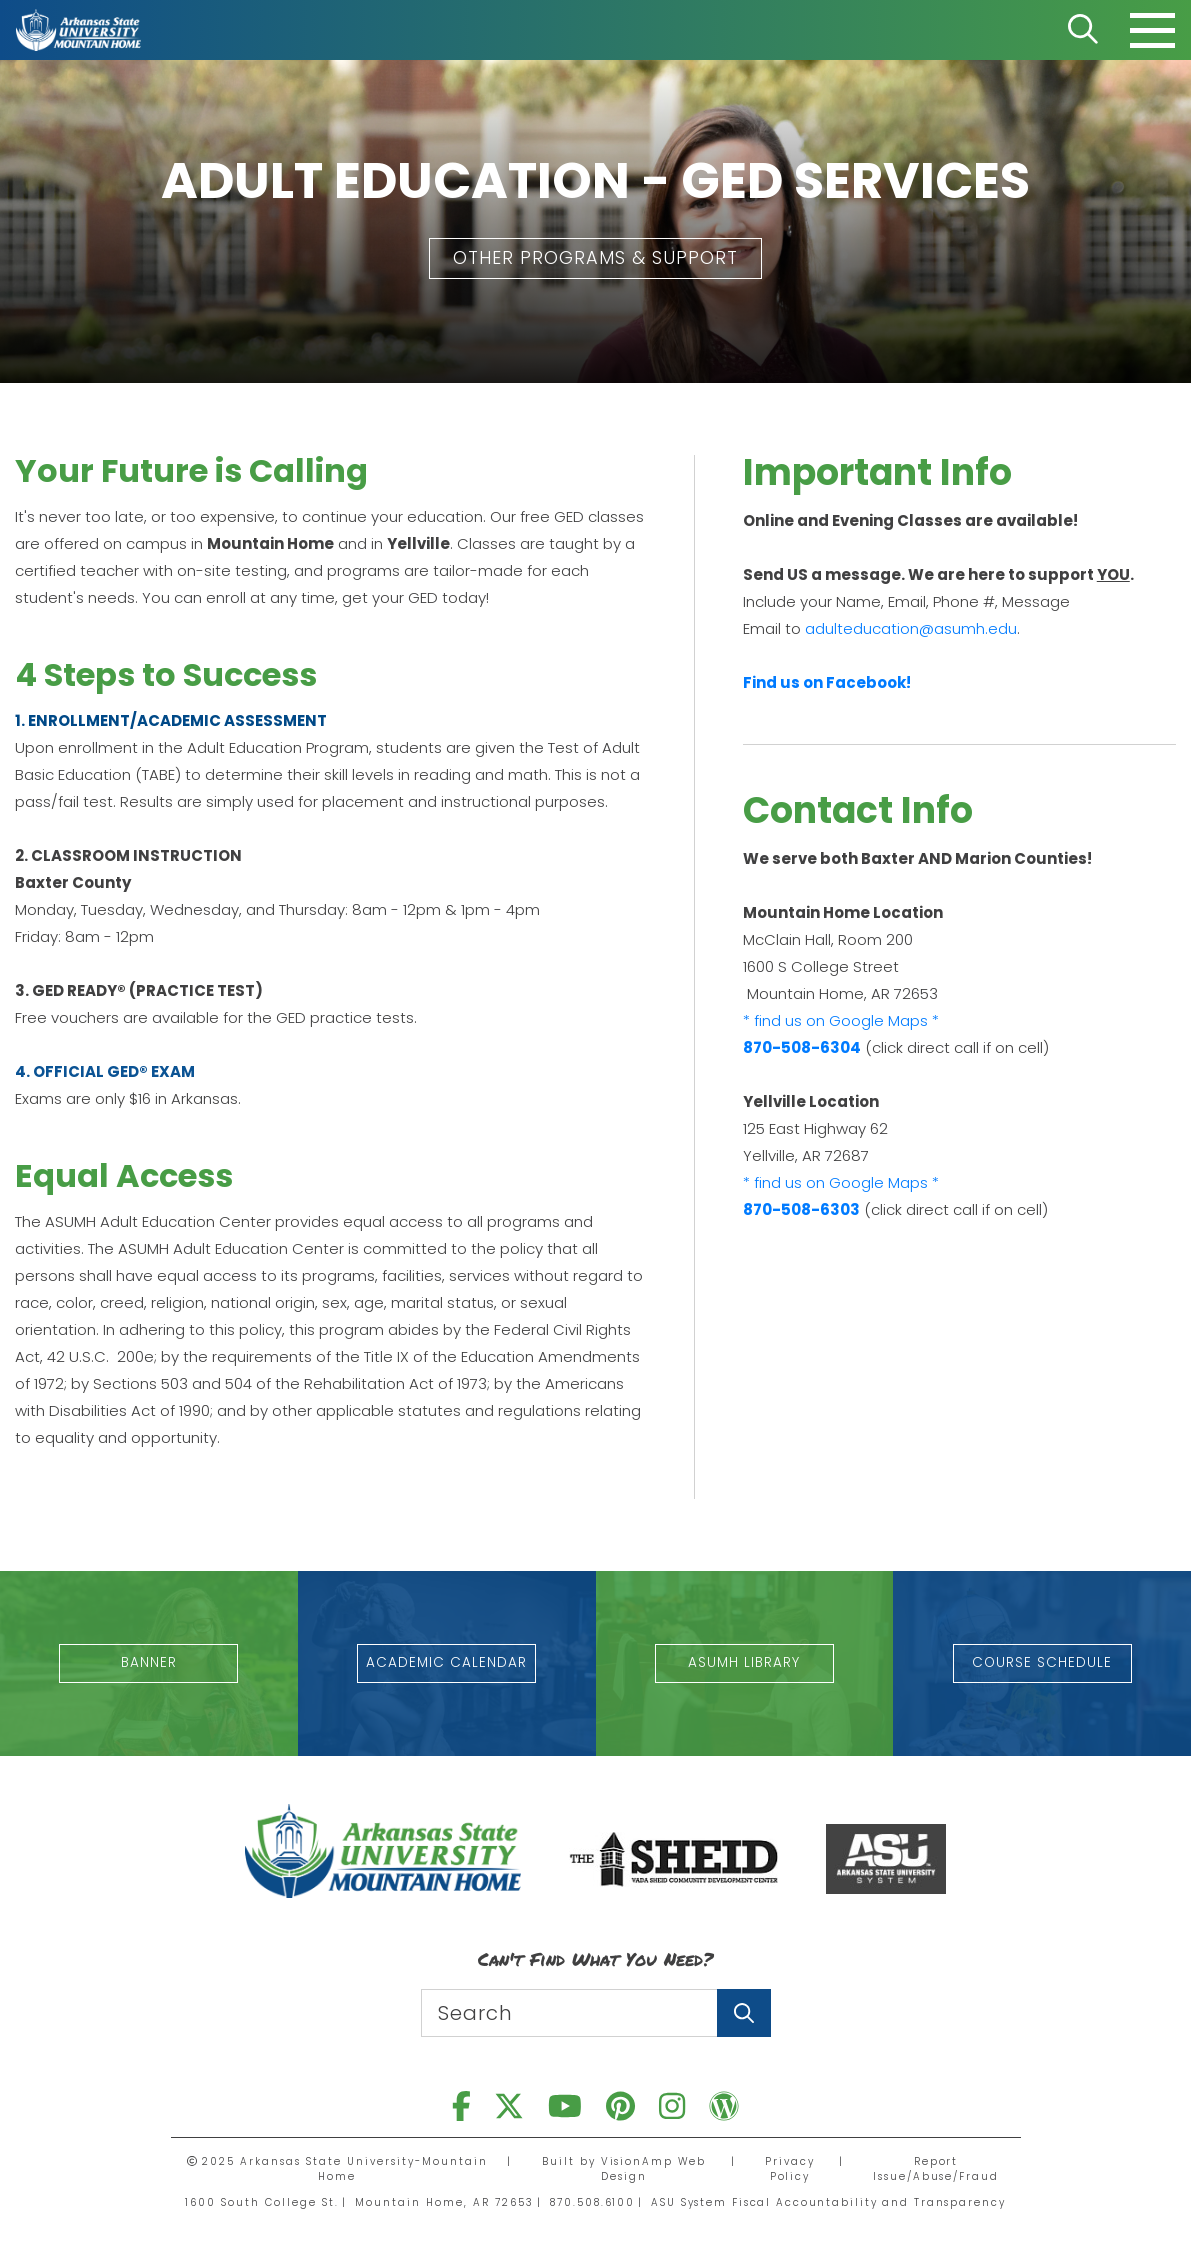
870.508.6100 (590, 2202)
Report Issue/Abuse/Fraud (935, 2169)
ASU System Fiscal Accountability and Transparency (829, 2202)
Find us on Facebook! (827, 682)
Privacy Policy (788, 2169)
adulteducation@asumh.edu (911, 628)
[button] (595, 258)
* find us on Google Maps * (841, 1020)
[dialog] (1131, 2204)
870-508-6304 (802, 1047)
